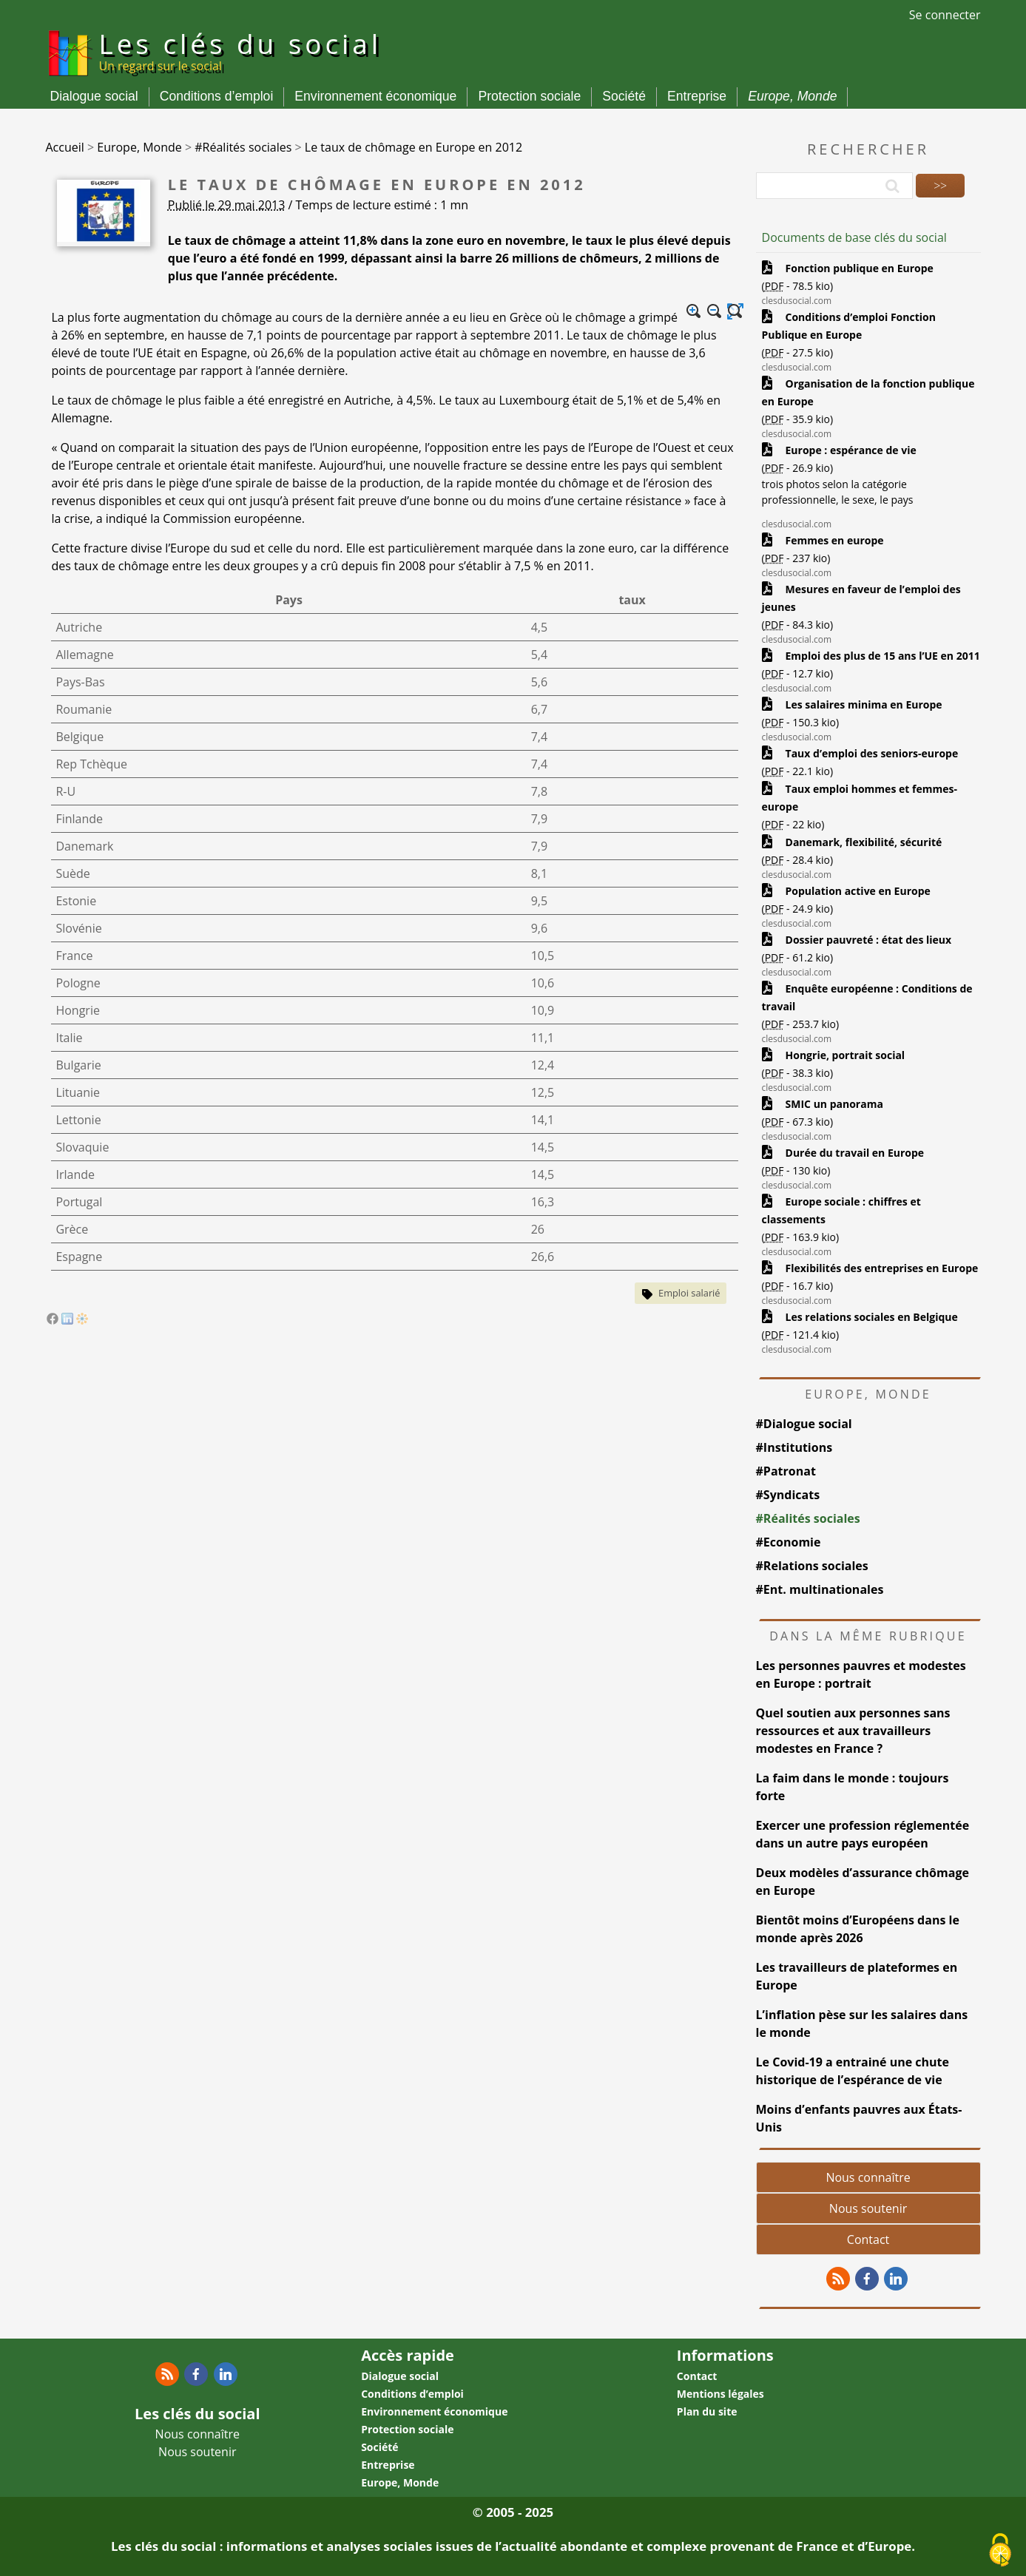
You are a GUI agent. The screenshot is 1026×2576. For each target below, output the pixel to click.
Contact (868, 2239)
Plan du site (707, 2411)
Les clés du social (240, 50)
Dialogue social (94, 96)
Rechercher (868, 149)
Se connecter (945, 15)
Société (624, 96)
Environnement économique (375, 96)
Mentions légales (720, 2394)
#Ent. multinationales (820, 1589)
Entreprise (696, 96)
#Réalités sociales (808, 1518)
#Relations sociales (812, 1566)
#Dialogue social (804, 1424)
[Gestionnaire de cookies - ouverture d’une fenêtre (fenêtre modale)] (1000, 2551)
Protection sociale (529, 96)
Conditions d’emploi (217, 96)
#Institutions (794, 1447)
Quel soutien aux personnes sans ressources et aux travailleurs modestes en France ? (853, 1731)
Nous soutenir (868, 2208)
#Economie (788, 1542)
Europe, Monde (792, 96)
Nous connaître (868, 2177)
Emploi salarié (689, 1292)
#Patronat (786, 1471)
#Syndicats (788, 1495)
